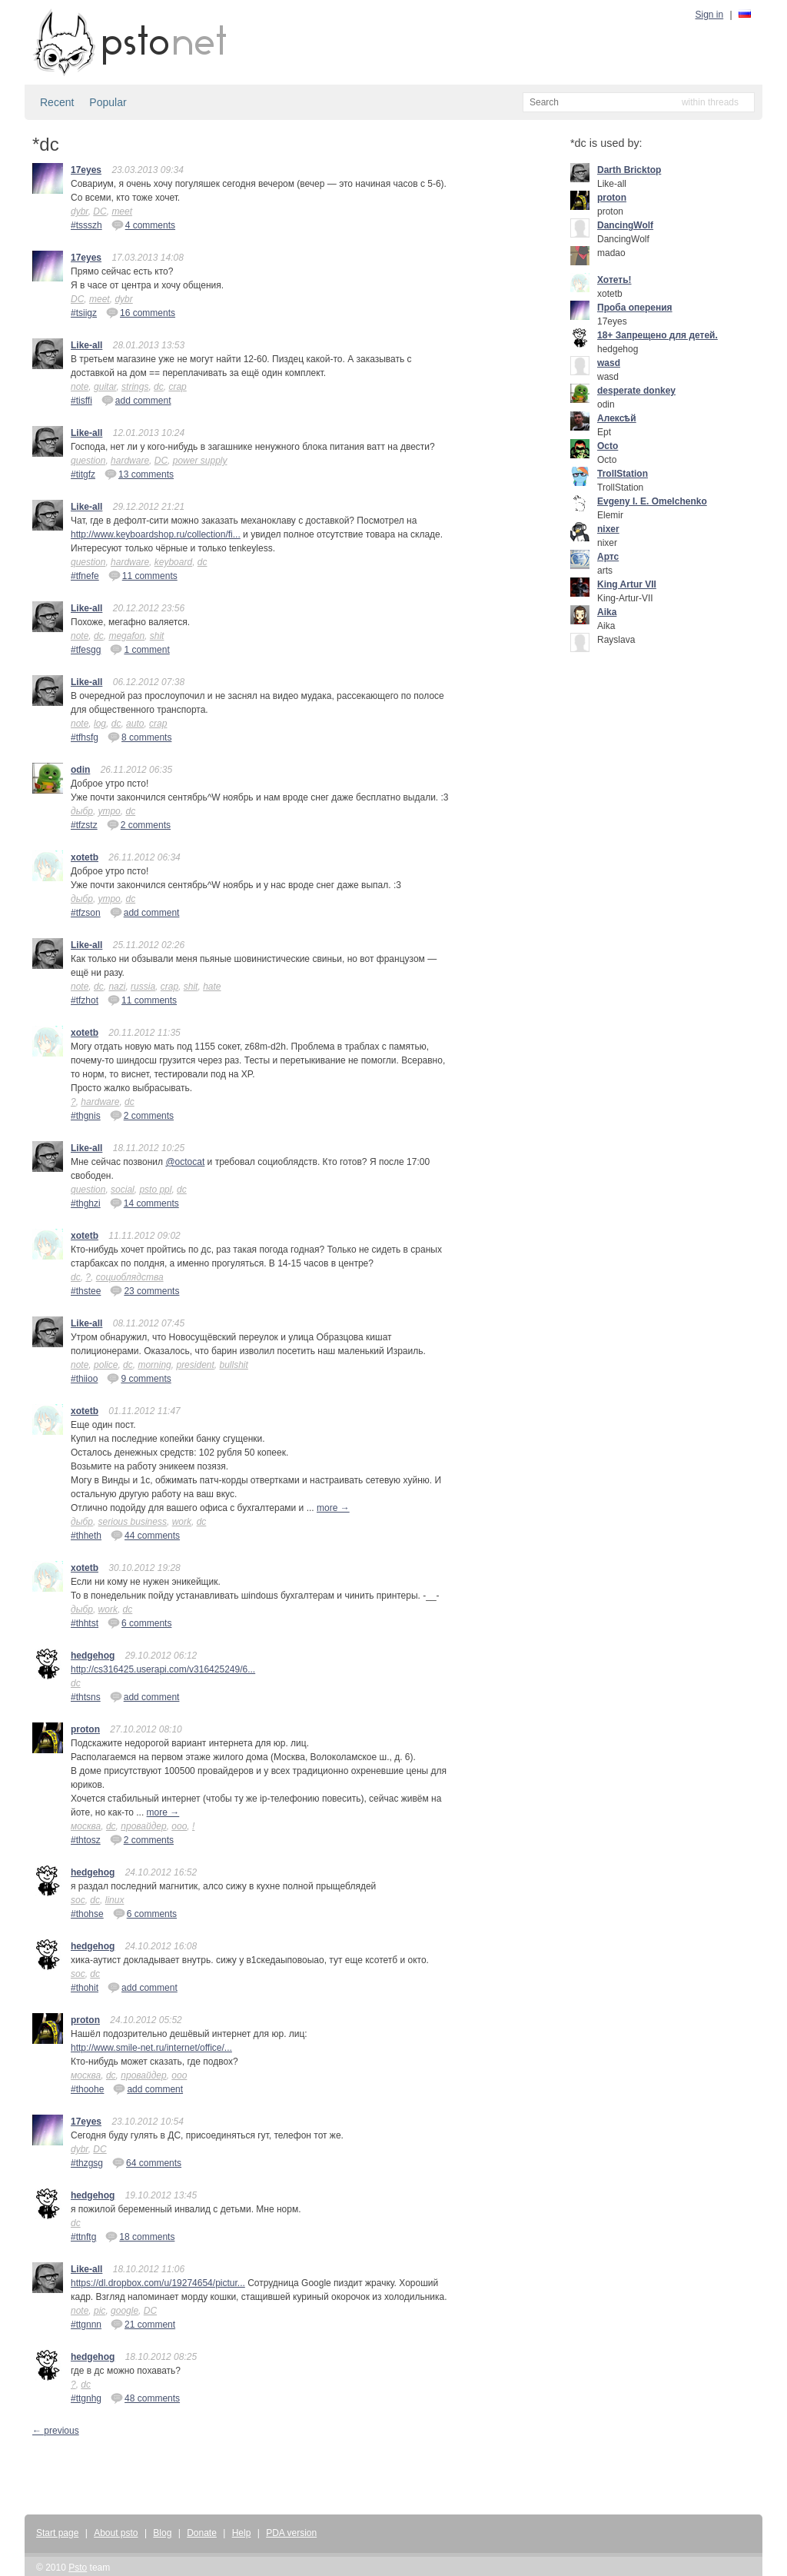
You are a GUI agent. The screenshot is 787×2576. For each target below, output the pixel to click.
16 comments (140, 312)
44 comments (145, 1535)
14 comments (144, 1202)
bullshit (234, 1365)
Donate (202, 2533)
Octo (607, 446)
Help (241, 2533)
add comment (136, 400)
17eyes (86, 170)
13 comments (139, 474)
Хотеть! (614, 280)
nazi (116, 986)
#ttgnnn (86, 2324)
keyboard (173, 562)
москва (86, 1826)
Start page (57, 2533)
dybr (79, 211)
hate (212, 986)
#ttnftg (83, 2237)
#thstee (86, 1291)
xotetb (84, 857)
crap (177, 386)
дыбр (82, 811)
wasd (608, 363)
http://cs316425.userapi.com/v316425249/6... (163, 1669)
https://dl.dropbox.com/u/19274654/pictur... (158, 2283)
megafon (126, 636)
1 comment (139, 649)
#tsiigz (84, 313)
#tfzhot (84, 1000)
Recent (57, 102)
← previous (55, 2430)
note (79, 386)
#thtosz (86, 1840)
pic (99, 2310)
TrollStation (622, 473)
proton (85, 1729)
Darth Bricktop (629, 170)
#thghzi (86, 1203)
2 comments (139, 824)
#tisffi (81, 400)
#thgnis (86, 1115)
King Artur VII (626, 584)
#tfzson (86, 912)
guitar (105, 386)
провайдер (143, 1826)
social (122, 1189)
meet (121, 211)
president (195, 1365)
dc (159, 386)
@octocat (184, 1162)
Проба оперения (634, 307)
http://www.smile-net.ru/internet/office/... (151, 2047)
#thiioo (84, 1378)
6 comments (139, 1622)
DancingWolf (625, 225)
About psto (116, 2533)
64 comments (146, 2162)
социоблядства (130, 1277)
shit (157, 636)
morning (154, 1365)
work (181, 1521)
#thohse (87, 1914)
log (100, 723)
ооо (179, 1826)
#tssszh (86, 225)
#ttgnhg (86, 2398)
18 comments (139, 2236)
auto (135, 723)
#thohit (84, 1987)
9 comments (139, 1378)
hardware (130, 460)
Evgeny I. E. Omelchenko (652, 501)
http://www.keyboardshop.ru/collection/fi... (156, 534)
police (106, 1365)
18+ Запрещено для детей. (657, 335)
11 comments (143, 575)
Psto (77, 2567)
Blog (162, 2533)
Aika (606, 612)
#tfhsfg (84, 737)
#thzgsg (87, 2163)
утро (109, 811)
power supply (200, 460)
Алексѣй (616, 418)
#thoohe (87, 2089)
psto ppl (155, 1189)
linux (115, 1900)
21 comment (143, 2324)
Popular (107, 102)
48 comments (145, 2397)
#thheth (86, 1535)
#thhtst (84, 1623)
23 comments (144, 1290)
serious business (132, 1521)
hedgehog (93, 1655)
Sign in (710, 14)
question (88, 460)
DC (99, 211)
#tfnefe (85, 576)
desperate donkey (636, 390)
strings (134, 386)
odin (80, 769)
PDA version (291, 2533)
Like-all (86, 345)
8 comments (139, 737)
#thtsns (86, 1697)
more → (333, 1508)
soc (78, 1900)
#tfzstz (84, 825)
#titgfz (83, 474)
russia (143, 986)
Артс (608, 556)
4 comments (143, 224)
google (124, 2310)
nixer (608, 529)
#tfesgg (86, 649)
